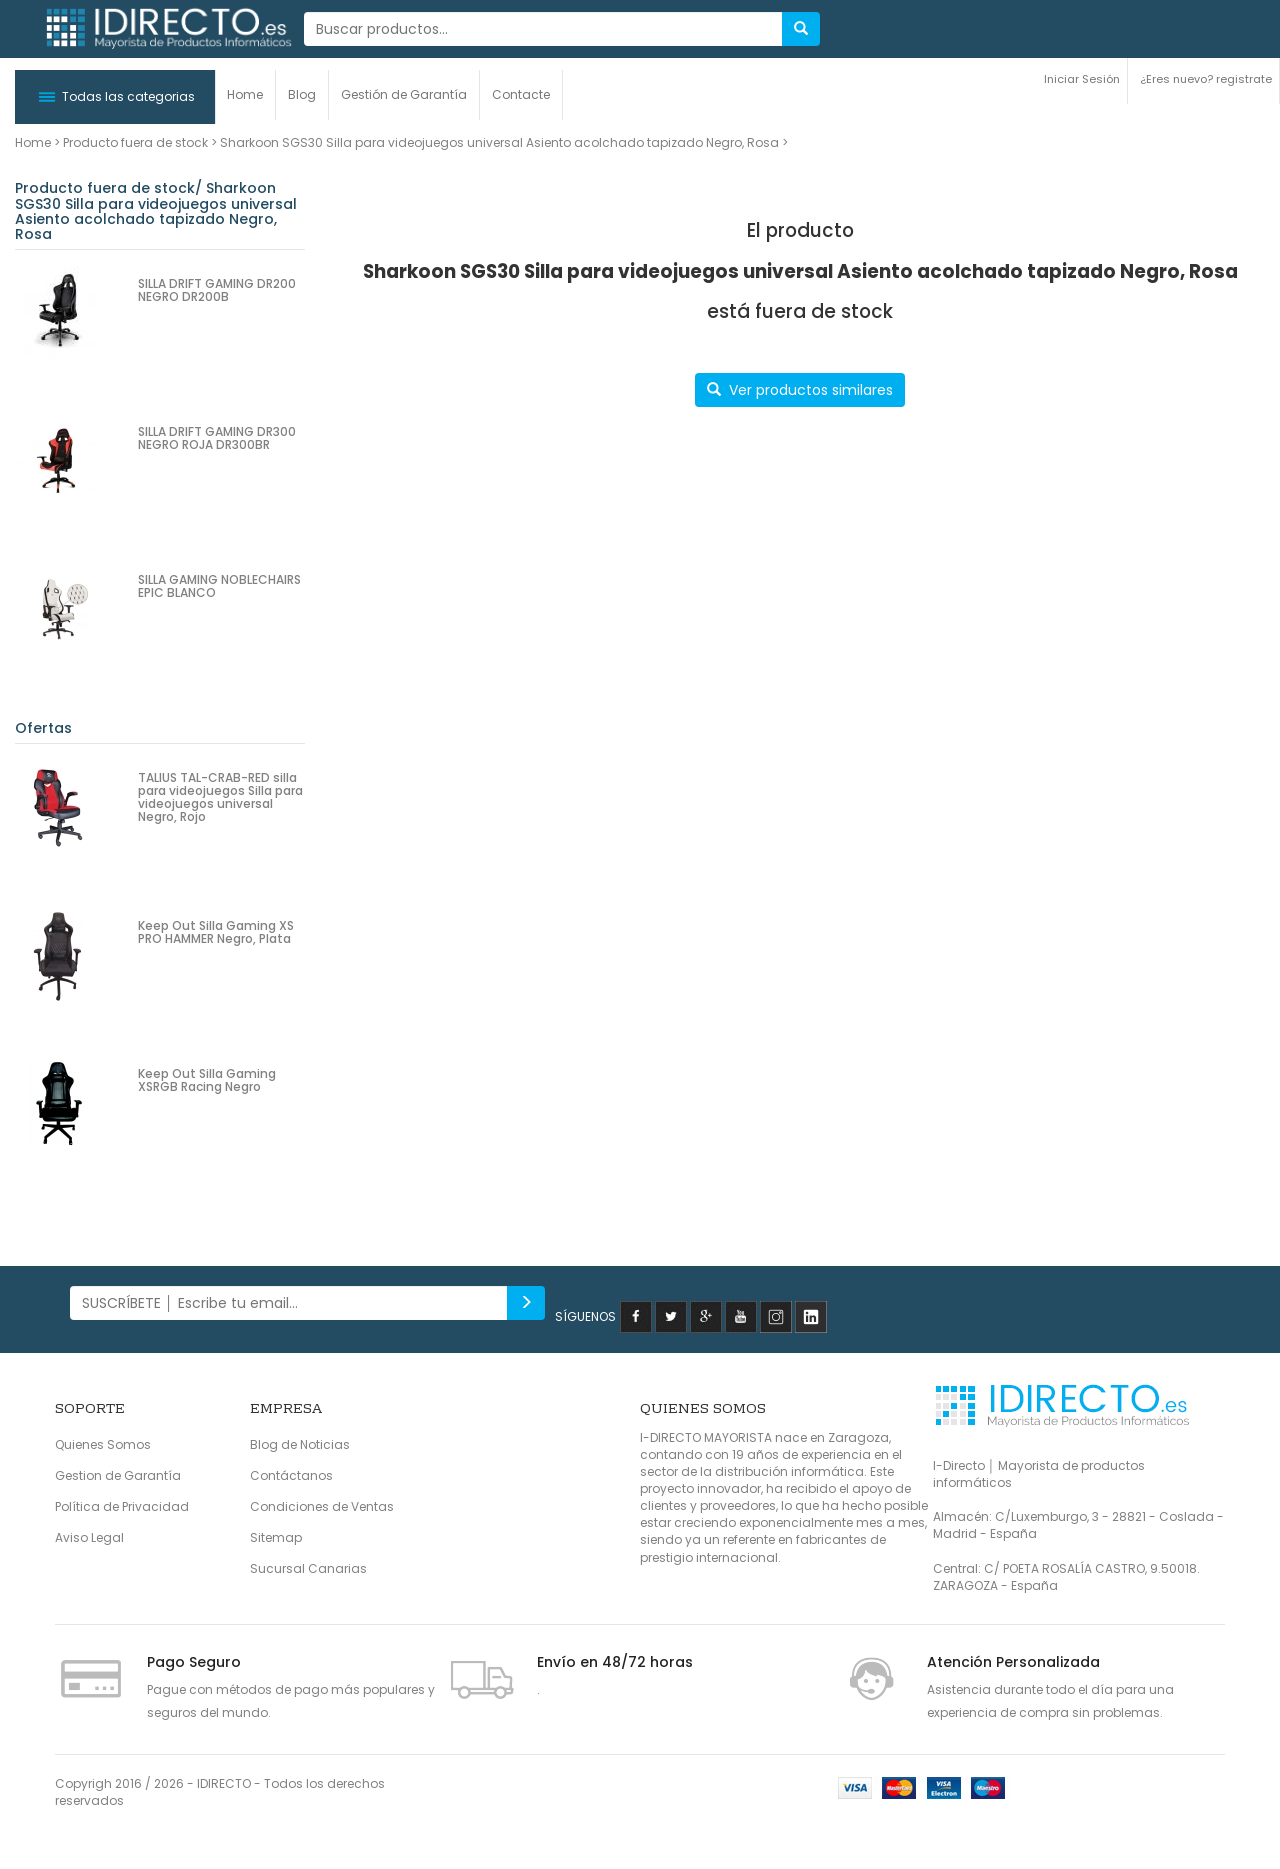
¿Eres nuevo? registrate (1206, 79)
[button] (115, 97)
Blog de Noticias (300, 1444)
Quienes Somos (103, 1444)
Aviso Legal (89, 1537)
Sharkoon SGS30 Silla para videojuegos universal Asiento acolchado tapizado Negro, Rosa (499, 142)
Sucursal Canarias (308, 1568)
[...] (543, 29)
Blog (302, 94)
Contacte (521, 94)
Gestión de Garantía (404, 94)
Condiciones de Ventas (322, 1506)
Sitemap (276, 1537)
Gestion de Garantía (118, 1475)
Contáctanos (291, 1475)
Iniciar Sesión (1082, 79)
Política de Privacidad (122, 1506)
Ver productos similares (800, 390)
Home (245, 94)
